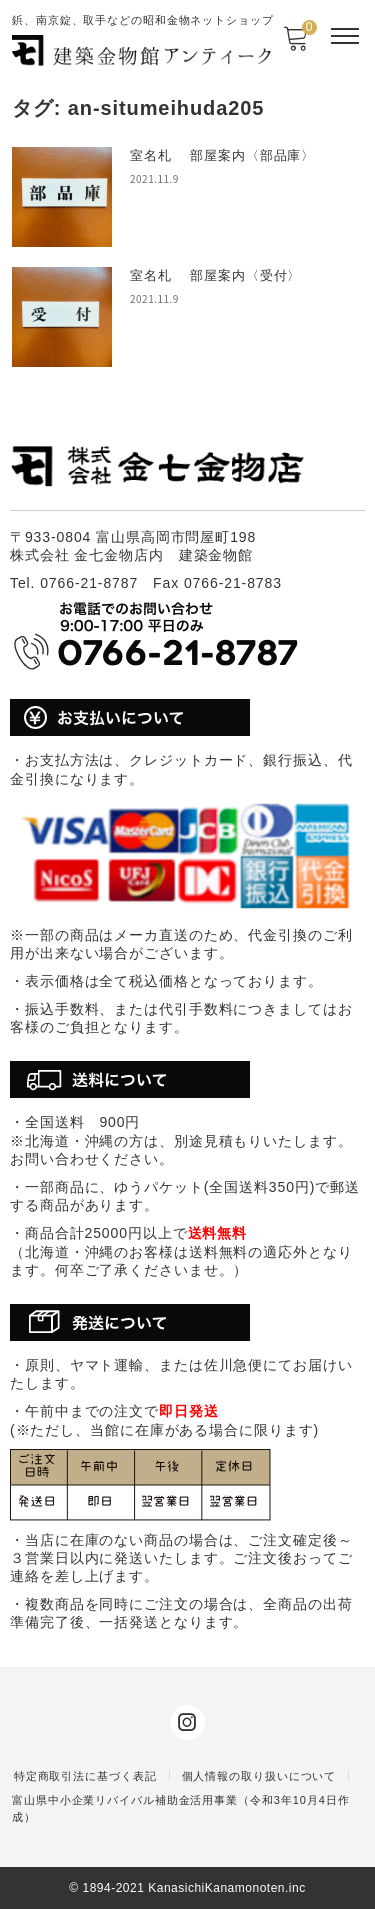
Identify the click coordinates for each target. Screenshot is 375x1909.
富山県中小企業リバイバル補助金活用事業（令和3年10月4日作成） (180, 1808)
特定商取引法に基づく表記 (85, 1776)
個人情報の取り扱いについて (259, 1776)
